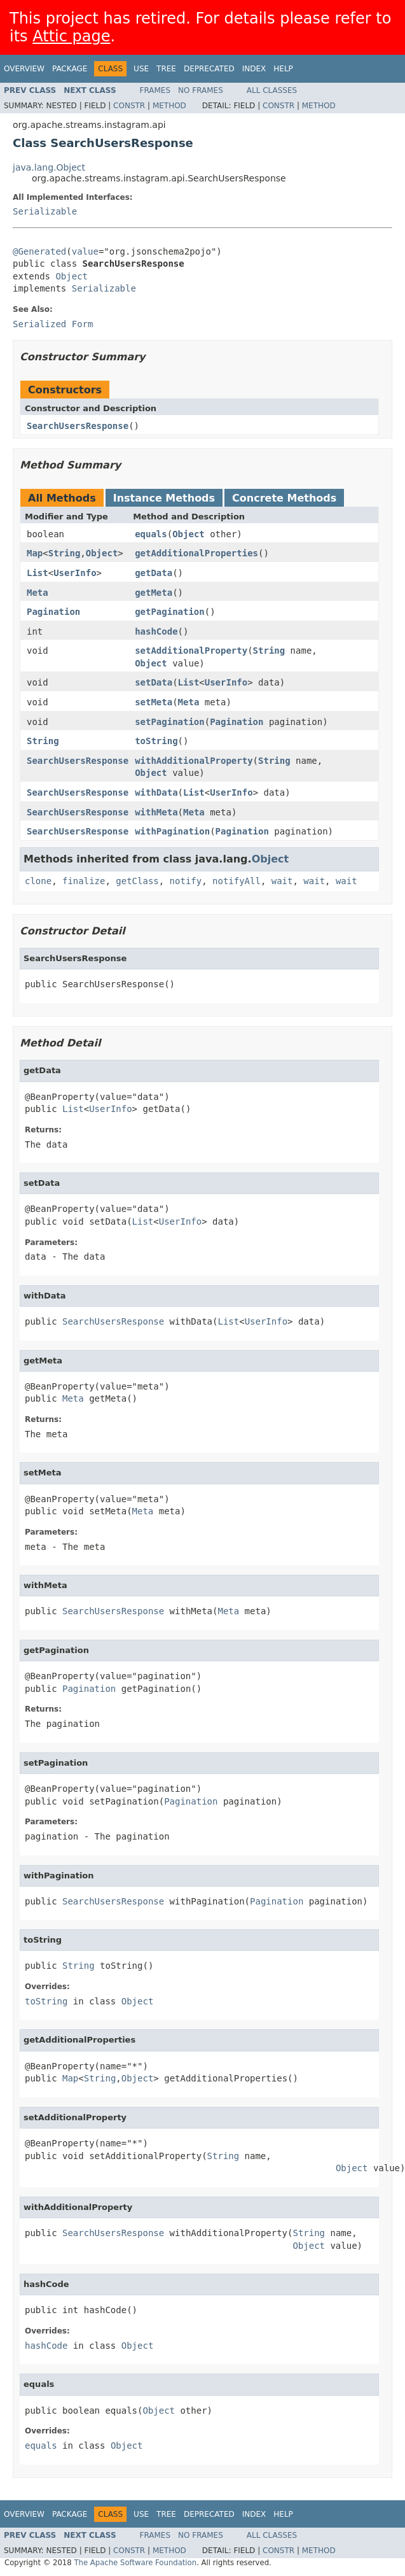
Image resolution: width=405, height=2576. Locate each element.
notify (186, 881)
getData (153, 573)
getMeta (153, 593)
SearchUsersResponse (77, 426)
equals (151, 534)
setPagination (170, 722)
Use (141, 68)
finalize (83, 881)
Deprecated (209, 68)
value (85, 251)
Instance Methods (164, 498)
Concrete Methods (284, 498)
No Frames (200, 90)
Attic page (71, 36)
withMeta (156, 812)
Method (169, 105)
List (37, 573)
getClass (137, 881)
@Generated (39, 251)
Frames (155, 90)
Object (71, 276)
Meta (37, 593)
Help (283, 68)
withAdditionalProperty (193, 761)
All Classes (272, 90)
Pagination (53, 612)
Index (254, 68)
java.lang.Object (49, 167)
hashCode (156, 631)
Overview (24, 68)
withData (156, 792)
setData (153, 682)
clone (38, 881)
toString (156, 741)
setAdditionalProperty (191, 650)
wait (282, 881)
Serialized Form (53, 324)
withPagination (172, 831)
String (64, 553)
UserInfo (74, 573)
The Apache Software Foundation (135, 2562)
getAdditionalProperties (196, 553)
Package (69, 68)
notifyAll (236, 881)
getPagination (170, 612)
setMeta (153, 702)
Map (35, 553)
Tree (166, 68)
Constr (129, 105)
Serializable (45, 211)
